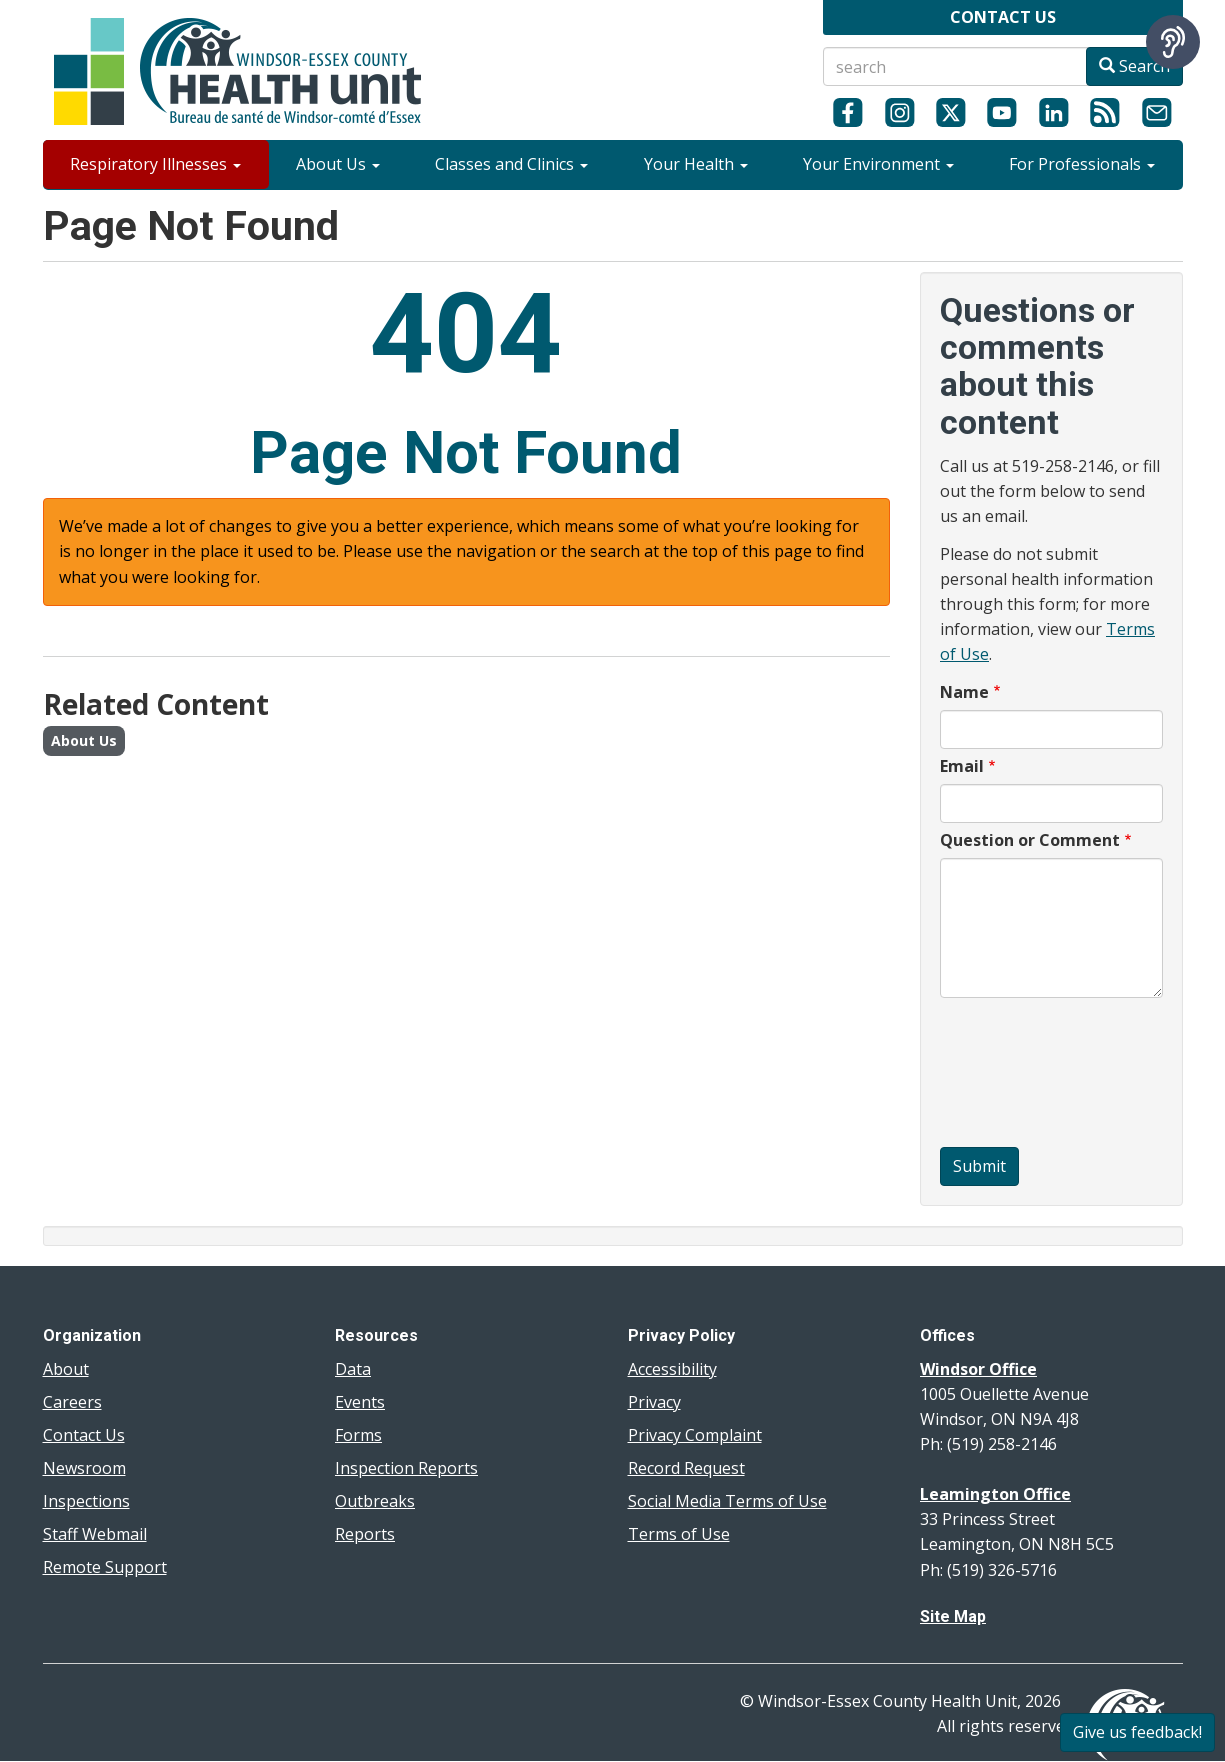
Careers (72, 1402)
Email (962, 766)
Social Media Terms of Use (727, 1501)
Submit (979, 1166)
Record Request (686, 1468)
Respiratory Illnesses (155, 164)
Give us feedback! (1137, 1732)
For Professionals (1082, 164)
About (66, 1369)
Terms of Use (679, 1534)
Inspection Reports (406, 1468)
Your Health (696, 164)
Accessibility (672, 1369)
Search (1134, 66)
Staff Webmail (95, 1534)
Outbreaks (375, 1501)
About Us (338, 164)
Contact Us (84, 1435)
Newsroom (84, 1468)
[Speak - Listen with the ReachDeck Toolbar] (1173, 42)
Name (964, 692)
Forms (358, 1435)
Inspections (86, 1501)
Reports (365, 1534)
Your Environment (878, 164)
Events (360, 1402)
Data (353, 1369)
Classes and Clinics (511, 164)
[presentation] (1022, 1075)
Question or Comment (1030, 840)
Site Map (953, 1616)
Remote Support (105, 1567)
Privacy (654, 1402)
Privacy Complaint (695, 1435)
